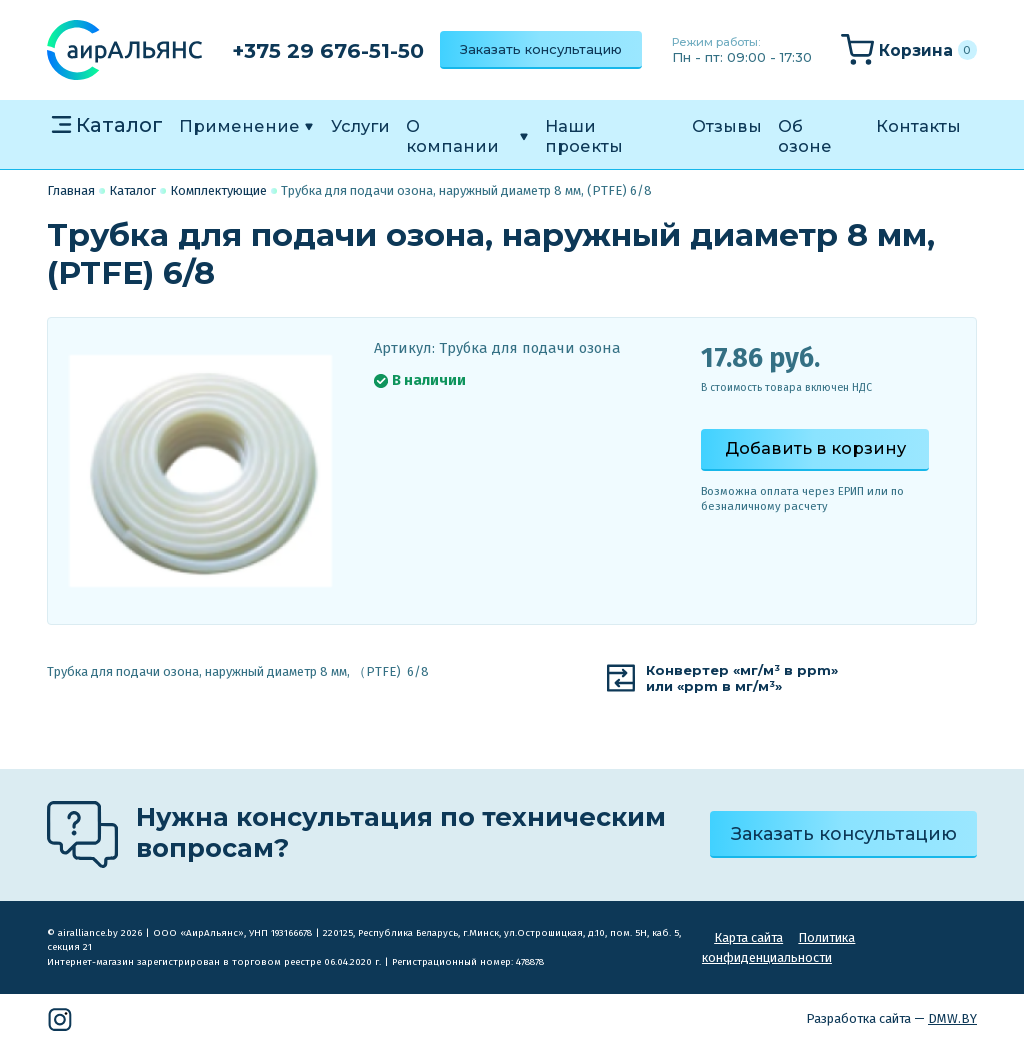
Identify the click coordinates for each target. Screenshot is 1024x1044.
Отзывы (727, 126)
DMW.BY (952, 1018)
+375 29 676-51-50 (328, 50)
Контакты (918, 126)
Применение (239, 126)
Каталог (119, 124)
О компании (452, 136)
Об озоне (805, 136)
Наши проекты (584, 136)
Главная (71, 190)
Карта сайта (748, 937)
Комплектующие (218, 190)
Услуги (360, 126)
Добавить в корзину (815, 448)
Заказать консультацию (541, 49)
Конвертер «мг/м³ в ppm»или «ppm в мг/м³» (742, 678)
